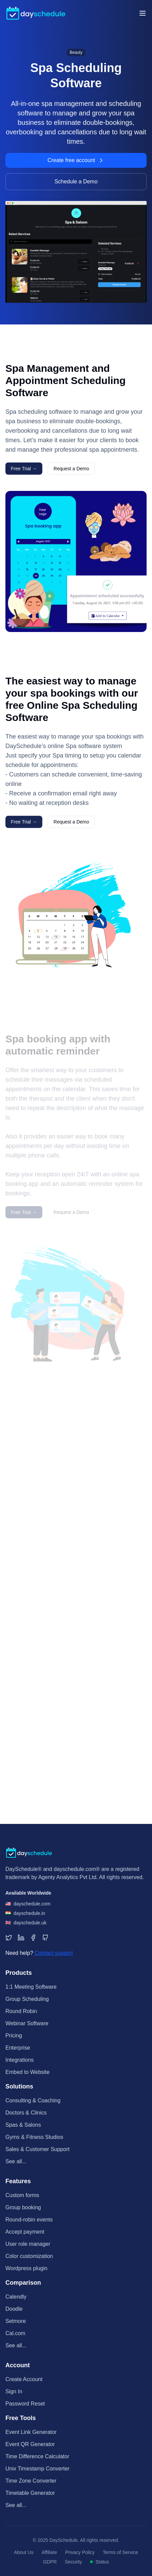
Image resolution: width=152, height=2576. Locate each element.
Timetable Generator (30, 2493)
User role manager (27, 2244)
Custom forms (22, 2195)
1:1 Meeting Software (31, 1987)
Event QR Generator (30, 2444)
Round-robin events (29, 2219)
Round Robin (21, 2011)
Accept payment (24, 2232)
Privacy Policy (79, 2552)
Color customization (29, 2256)
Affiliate (49, 2552)
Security (73, 2561)
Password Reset (25, 2403)
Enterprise (17, 2048)
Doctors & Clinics (26, 2113)
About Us (24, 2552)
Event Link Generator (31, 2432)
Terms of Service (120, 2552)
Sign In (13, 2391)
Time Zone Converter (31, 2481)
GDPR (50, 2561)
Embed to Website (27, 2072)
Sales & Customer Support (37, 2149)
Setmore (15, 2321)
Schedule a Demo (76, 181)
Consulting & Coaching (33, 2100)
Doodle (14, 2309)
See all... (15, 2161)
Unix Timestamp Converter (37, 2468)
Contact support (54, 1953)
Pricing (13, 2035)
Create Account (23, 2379)
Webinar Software (26, 2023)
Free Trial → (24, 468)
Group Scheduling (27, 1999)
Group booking (23, 2207)
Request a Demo (71, 468)
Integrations (19, 2060)
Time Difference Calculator (37, 2456)
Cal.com (15, 2333)
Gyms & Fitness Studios (34, 2137)
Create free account (76, 160)
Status (99, 2561)
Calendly (15, 2297)
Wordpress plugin (26, 2268)
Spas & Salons (23, 2125)
